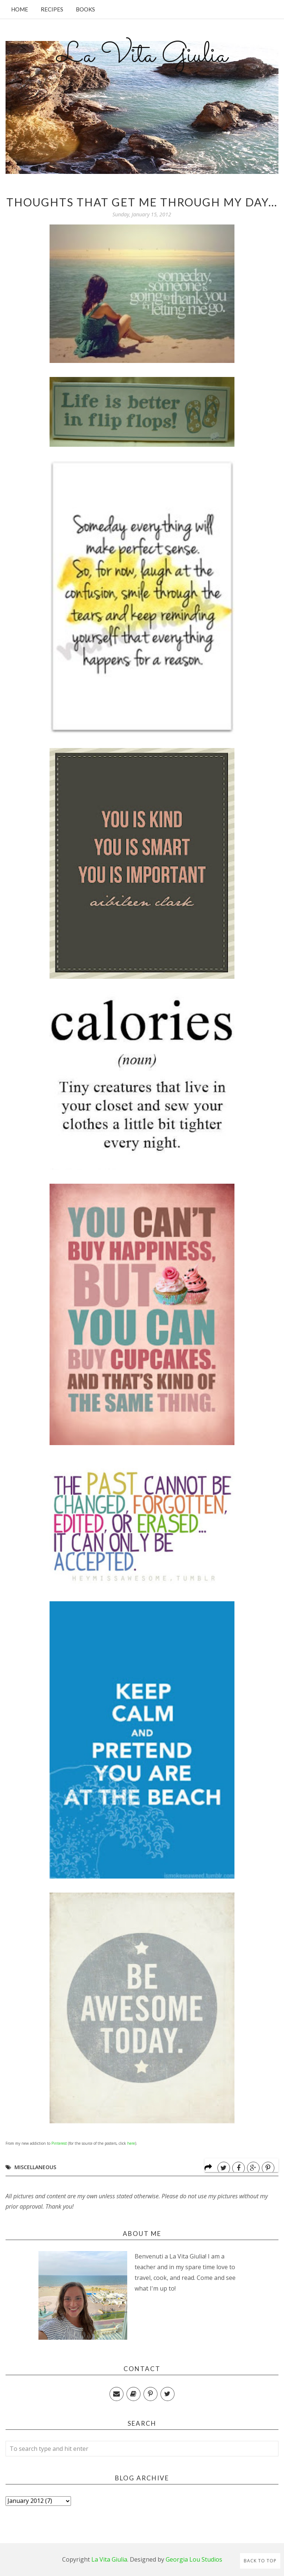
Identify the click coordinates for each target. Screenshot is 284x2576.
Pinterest (59, 2143)
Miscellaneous (35, 2167)
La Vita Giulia (142, 55)
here (131, 2143)
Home (19, 9)
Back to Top (260, 2561)
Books (85, 9)
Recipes (52, 9)
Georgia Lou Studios (194, 2559)
